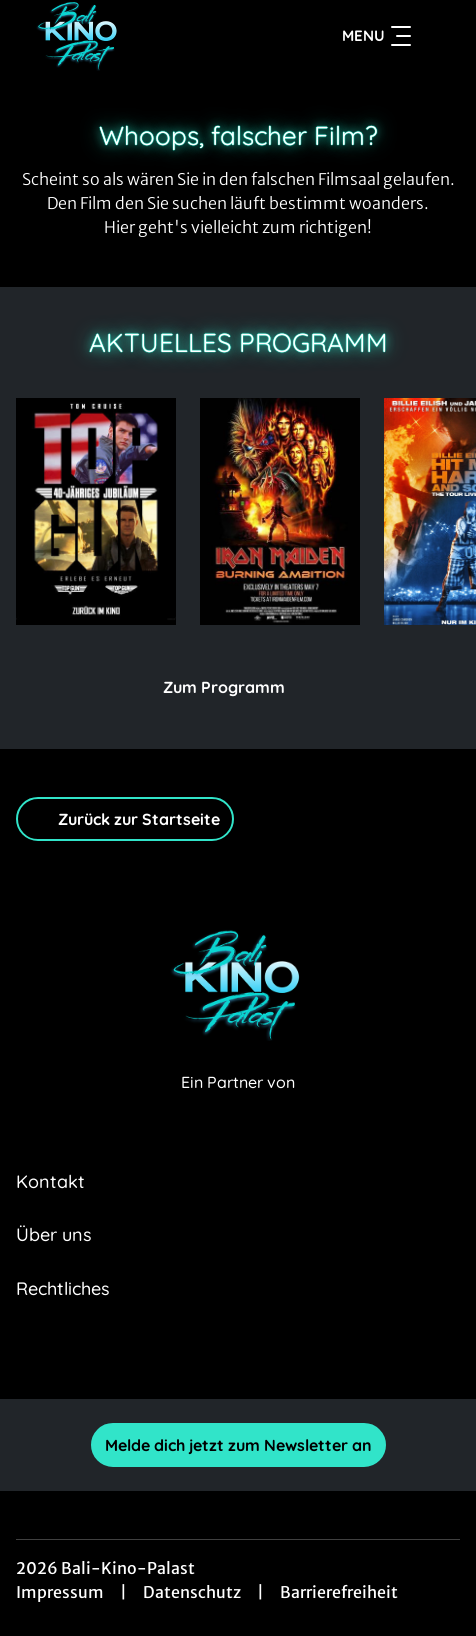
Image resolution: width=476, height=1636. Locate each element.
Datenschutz (192, 1592)
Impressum (60, 1592)
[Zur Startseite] (139, 36)
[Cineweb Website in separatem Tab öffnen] (238, 1103)
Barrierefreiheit (339, 1592)
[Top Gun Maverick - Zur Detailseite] (96, 511)
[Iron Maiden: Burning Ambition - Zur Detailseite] (280, 511)
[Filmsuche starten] (440, 36)
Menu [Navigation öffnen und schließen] (376, 36)
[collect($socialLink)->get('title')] (172, 1355)
